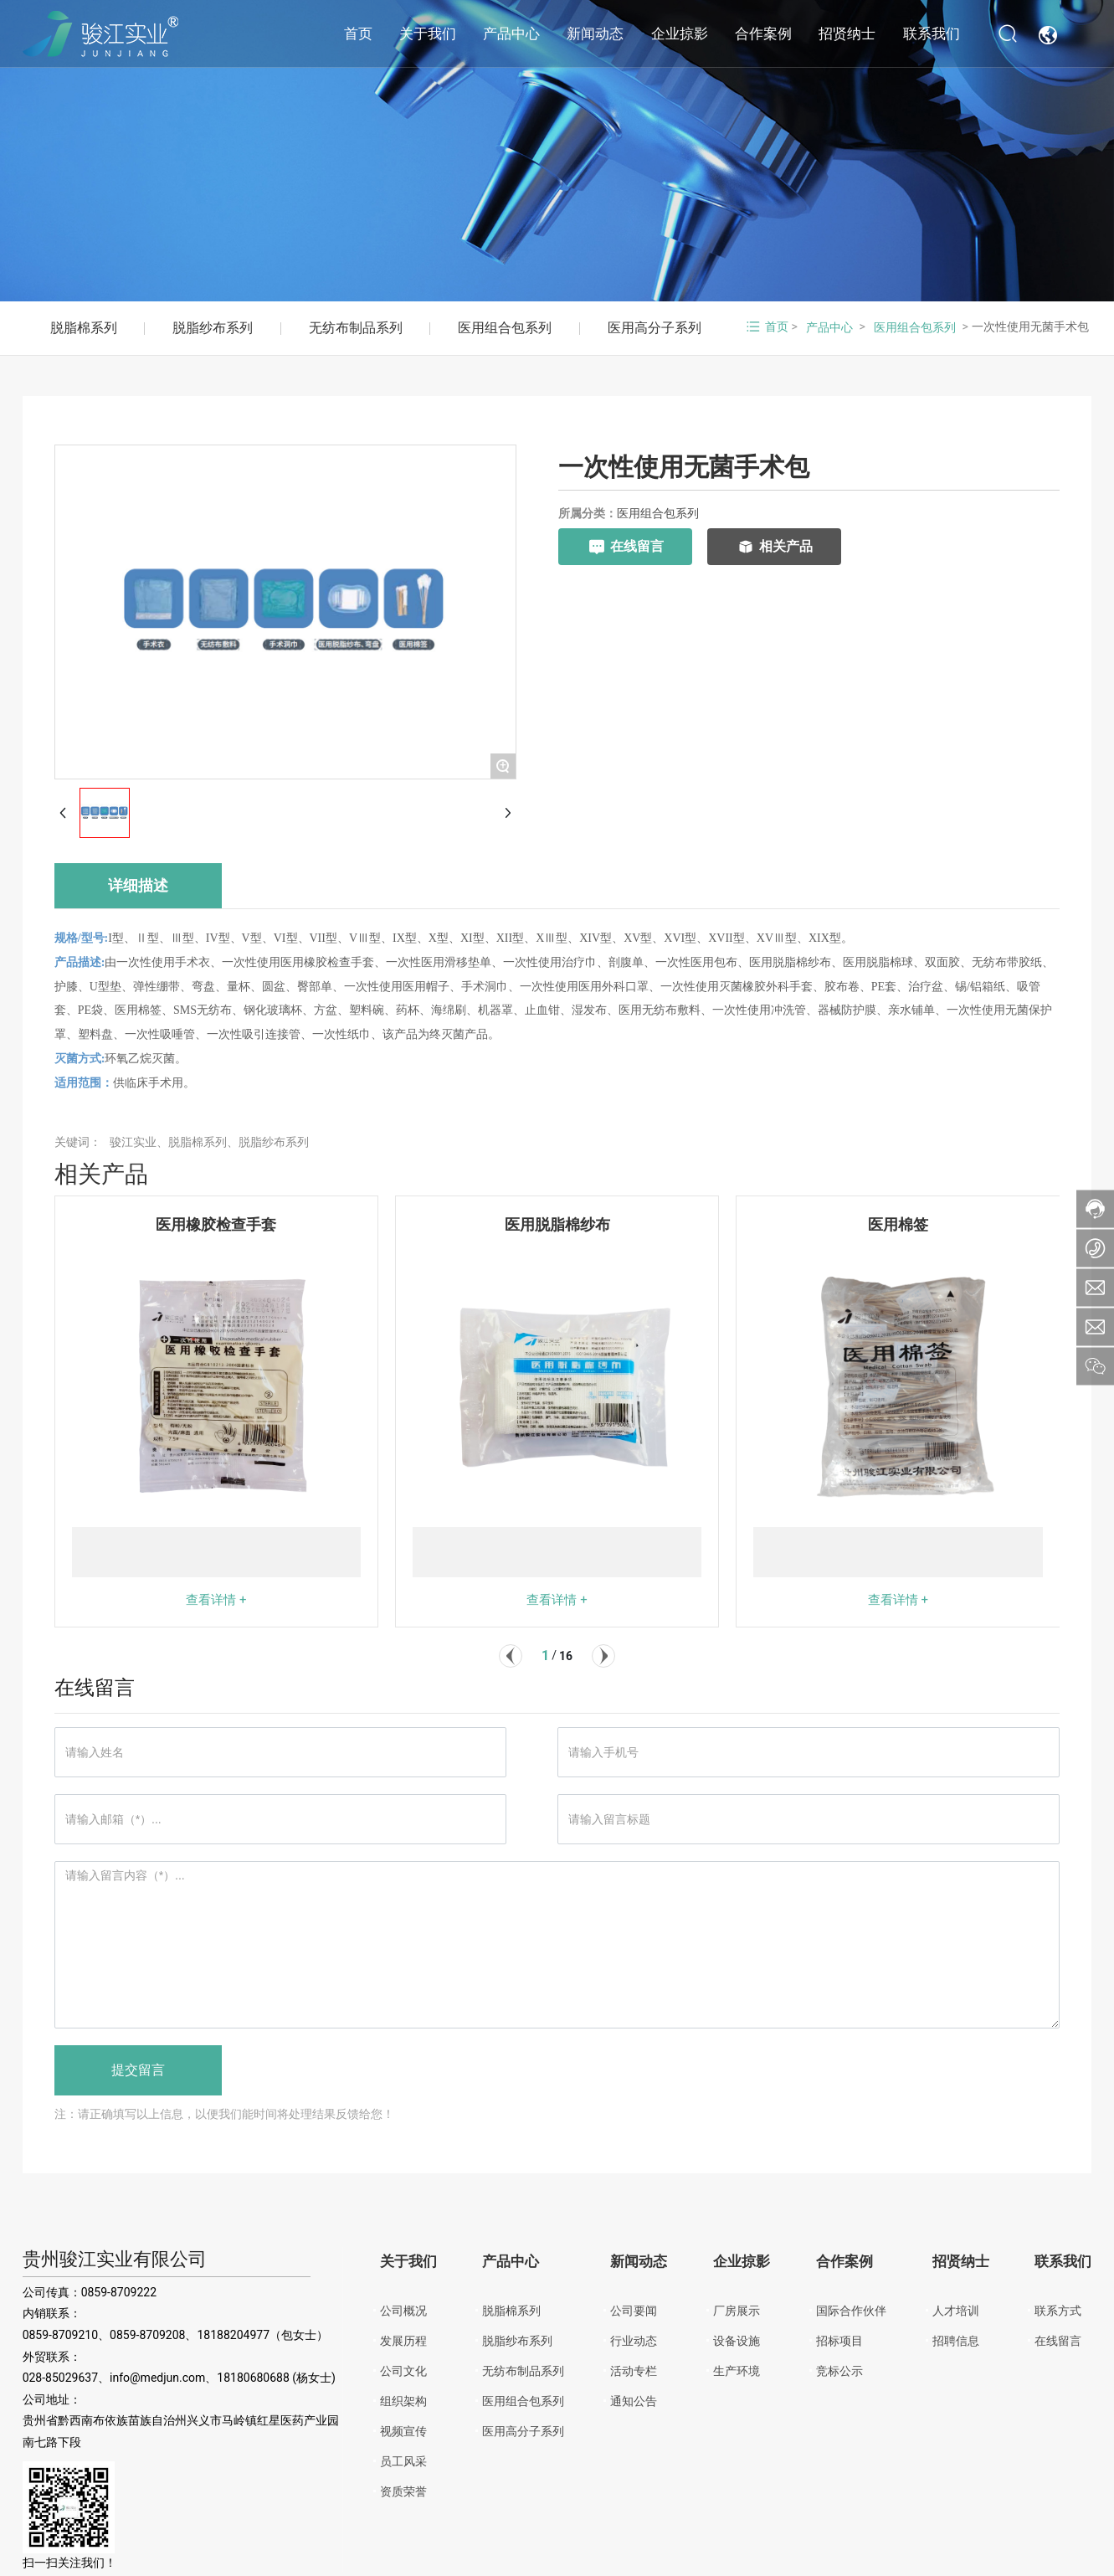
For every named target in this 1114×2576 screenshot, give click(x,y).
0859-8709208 (147, 2335)
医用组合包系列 (505, 328)
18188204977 (233, 2335)
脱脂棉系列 (83, 328)
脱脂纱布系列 (212, 328)
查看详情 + (216, 1599)
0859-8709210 (60, 2335)
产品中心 (829, 327)
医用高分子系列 (654, 328)
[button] (510, 1656)
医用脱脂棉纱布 (557, 1224)
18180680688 (253, 2377)
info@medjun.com (157, 2377)
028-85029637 (60, 2377)
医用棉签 (898, 1224)
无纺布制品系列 (356, 328)
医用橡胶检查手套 (216, 1224)
